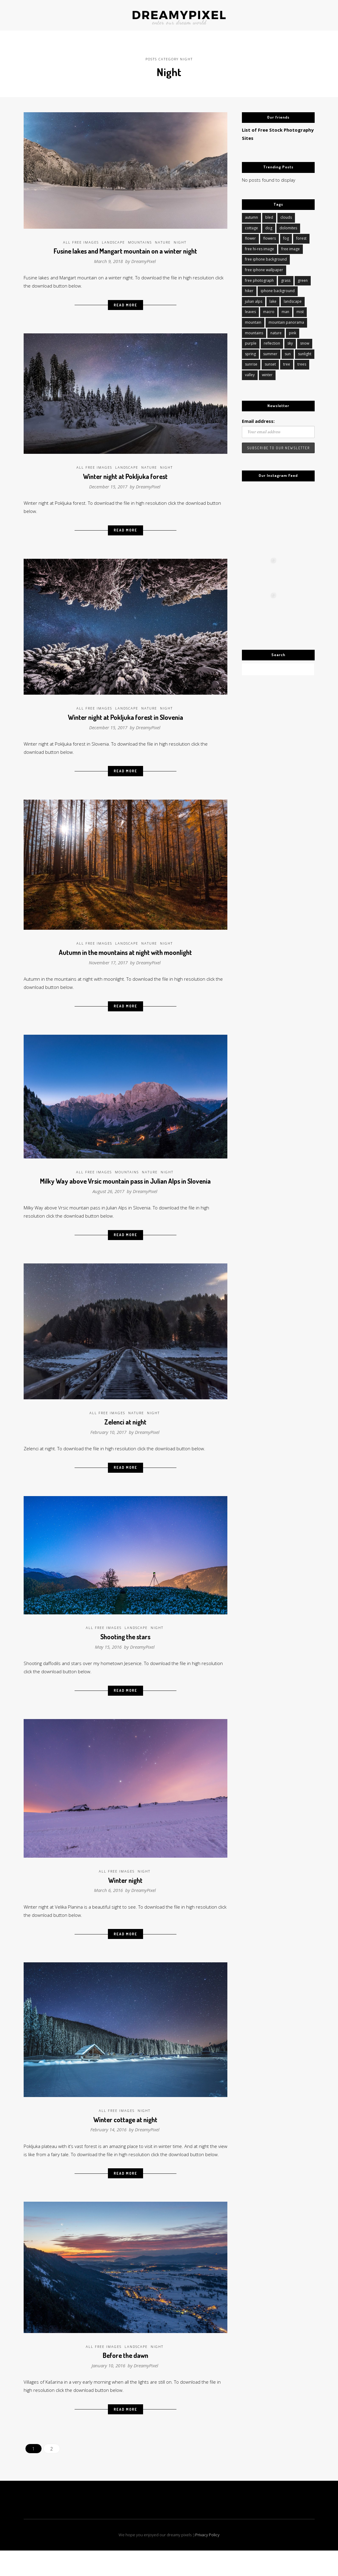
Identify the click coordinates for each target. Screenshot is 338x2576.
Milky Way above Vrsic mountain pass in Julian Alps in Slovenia (125, 1188)
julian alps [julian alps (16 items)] (253, 301)
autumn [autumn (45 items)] (251, 214)
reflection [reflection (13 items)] (272, 344)
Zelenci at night (125, 1432)
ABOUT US (106, 15)
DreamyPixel (143, 257)
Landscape (113, 238)
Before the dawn (125, 2385)
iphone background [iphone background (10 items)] (278, 290)
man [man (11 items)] (285, 312)
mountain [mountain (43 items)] (253, 322)
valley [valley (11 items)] (250, 376)
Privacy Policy (207, 2566)
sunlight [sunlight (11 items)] (304, 355)
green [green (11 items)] (303, 279)
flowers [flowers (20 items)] (269, 236)
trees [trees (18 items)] (301, 366)
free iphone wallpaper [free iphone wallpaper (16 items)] (264, 268)
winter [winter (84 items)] (267, 376)
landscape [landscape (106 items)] (293, 301)
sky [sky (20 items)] (290, 344)
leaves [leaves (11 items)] (250, 312)
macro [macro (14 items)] (268, 312)
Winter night (125, 1895)
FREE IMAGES (255, 15)
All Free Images (81, 238)
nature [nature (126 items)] (276, 333)
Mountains (140, 238)
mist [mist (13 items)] (300, 312)
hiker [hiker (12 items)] (249, 290)
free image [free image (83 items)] (290, 247)
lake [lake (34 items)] (272, 301)
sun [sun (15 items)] (288, 355)
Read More (125, 302)
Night (180, 238)
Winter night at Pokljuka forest (125, 475)
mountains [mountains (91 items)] (254, 333)
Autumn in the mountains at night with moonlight (125, 957)
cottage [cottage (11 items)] (251, 225)
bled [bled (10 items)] (269, 214)
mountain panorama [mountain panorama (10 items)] (286, 322)
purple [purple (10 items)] (250, 344)
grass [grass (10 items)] (285, 279)
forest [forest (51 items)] (301, 236)
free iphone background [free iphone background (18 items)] (266, 258)
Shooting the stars (125, 1649)
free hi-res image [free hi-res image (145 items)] (259, 247)
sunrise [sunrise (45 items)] (251, 366)
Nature (163, 238)
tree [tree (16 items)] (286, 366)
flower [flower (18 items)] (250, 236)
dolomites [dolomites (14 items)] (288, 225)
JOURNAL (78, 15)
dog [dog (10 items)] (268, 225)
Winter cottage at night (125, 2137)
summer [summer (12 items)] (270, 355)
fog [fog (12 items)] (286, 236)
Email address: (259, 423)
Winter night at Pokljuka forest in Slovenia (125, 719)
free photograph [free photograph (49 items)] (259, 279)
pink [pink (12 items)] (292, 333)
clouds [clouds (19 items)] (286, 214)
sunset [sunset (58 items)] (270, 366)
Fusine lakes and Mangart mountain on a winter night (125, 247)
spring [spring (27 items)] (250, 355)
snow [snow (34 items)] (304, 344)
